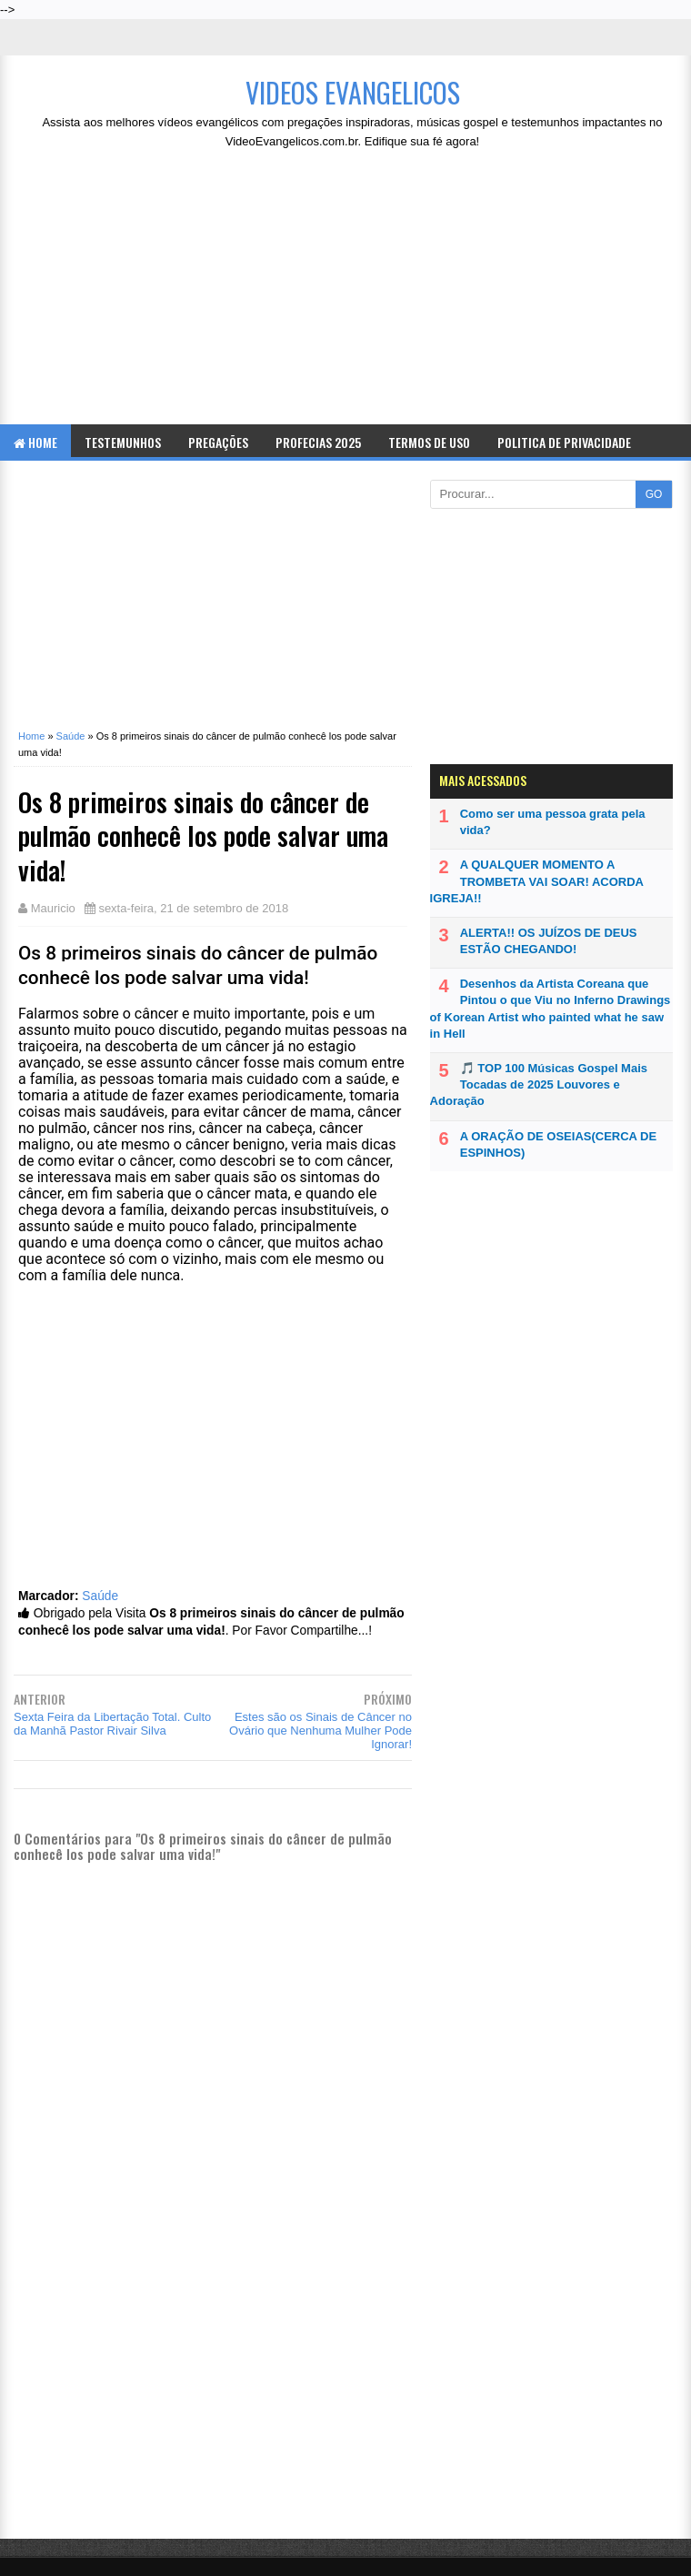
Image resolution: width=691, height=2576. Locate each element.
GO (654, 494)
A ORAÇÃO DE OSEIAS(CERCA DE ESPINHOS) (558, 1144)
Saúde (100, 1596)
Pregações (218, 442)
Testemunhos (123, 442)
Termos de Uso (429, 442)
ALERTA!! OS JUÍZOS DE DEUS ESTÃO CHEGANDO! (548, 941)
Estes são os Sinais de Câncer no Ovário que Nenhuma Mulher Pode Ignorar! (320, 1730)
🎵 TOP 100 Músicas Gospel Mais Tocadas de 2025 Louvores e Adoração (538, 1084)
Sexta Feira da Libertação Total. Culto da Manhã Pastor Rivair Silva (112, 1723)
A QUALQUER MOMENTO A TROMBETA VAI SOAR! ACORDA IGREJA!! (537, 881)
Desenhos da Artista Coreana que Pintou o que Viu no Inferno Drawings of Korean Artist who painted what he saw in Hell (550, 1008)
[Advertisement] (352, 292)
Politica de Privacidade (564, 442)
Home (35, 442)
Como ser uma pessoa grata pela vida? (553, 822)
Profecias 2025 (318, 442)
